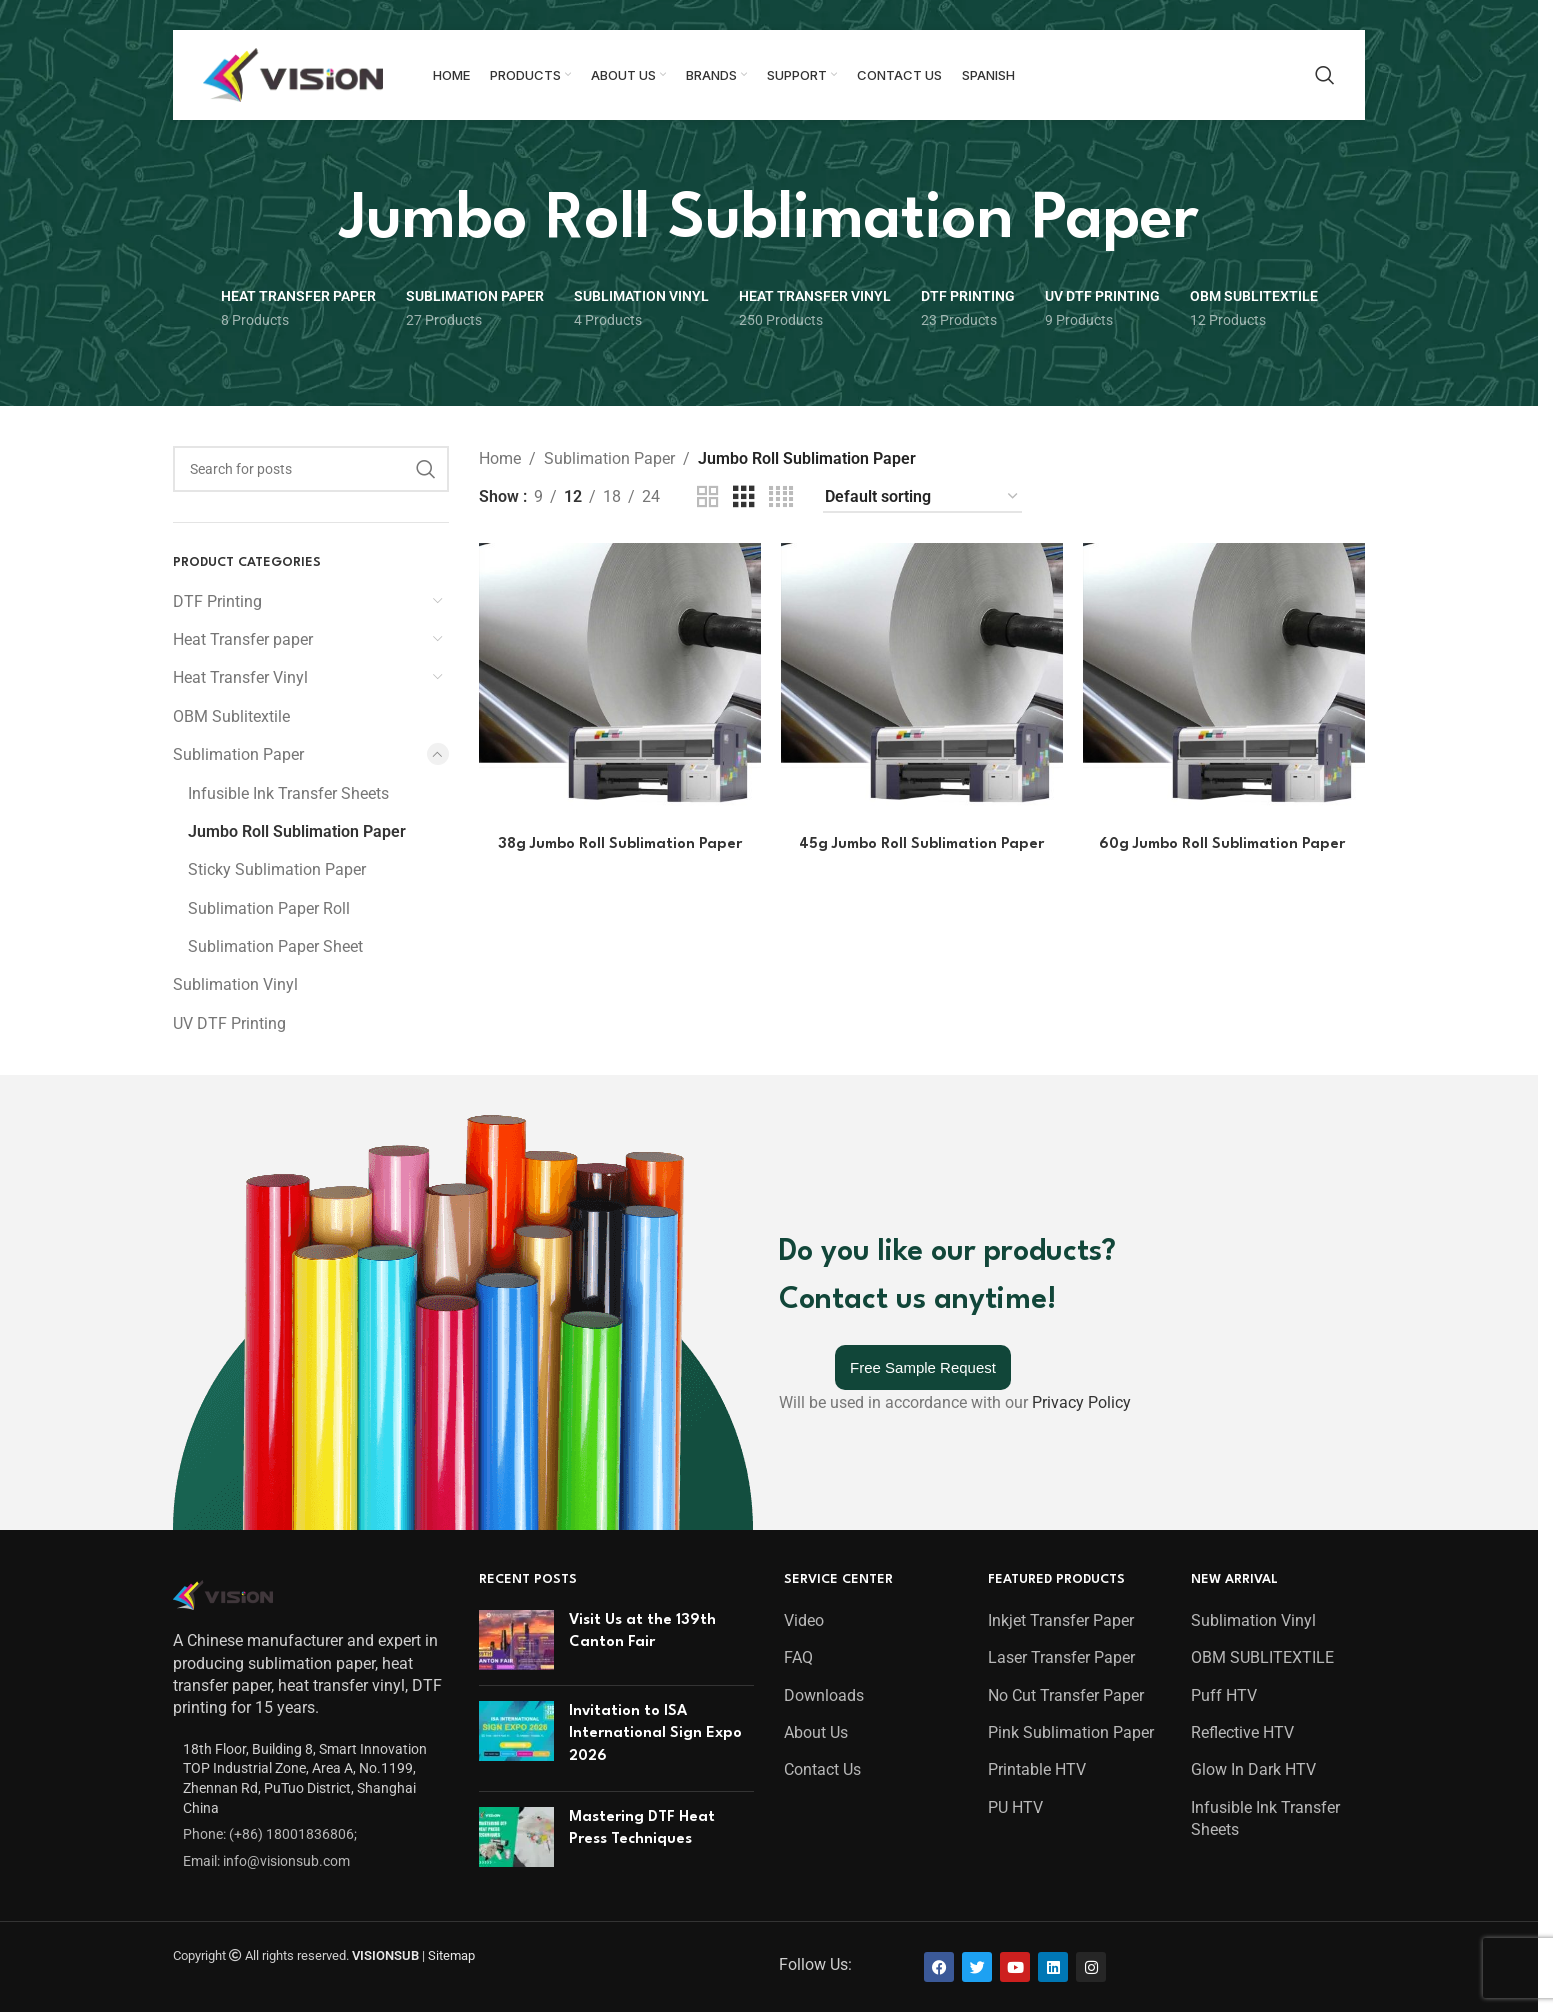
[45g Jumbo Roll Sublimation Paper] (922, 684)
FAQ (798, 1657)
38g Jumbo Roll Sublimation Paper (620, 844)
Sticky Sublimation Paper (277, 869)
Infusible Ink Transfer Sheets (288, 793)
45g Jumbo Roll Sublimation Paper (921, 844)
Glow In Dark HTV (1253, 1769)
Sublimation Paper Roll (269, 908)
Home (500, 458)
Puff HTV (1224, 1695)
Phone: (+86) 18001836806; (270, 1834)
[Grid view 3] (744, 497)
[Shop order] (922, 497)
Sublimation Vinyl (235, 984)
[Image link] (223, 1593)
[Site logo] (293, 73)
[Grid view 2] (708, 497)
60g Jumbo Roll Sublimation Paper (1224, 844)
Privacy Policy (1081, 1402)
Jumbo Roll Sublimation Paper (297, 831)
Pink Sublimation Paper (1071, 1732)
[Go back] (314, 221)
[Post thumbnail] (516, 1640)
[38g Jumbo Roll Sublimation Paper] (620, 684)
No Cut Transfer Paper (1066, 1695)
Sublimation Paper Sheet (275, 946)
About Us (816, 1732)
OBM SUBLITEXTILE (1262, 1657)
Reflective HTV (1242, 1732)
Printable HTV (1037, 1769)
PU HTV (1015, 1807)
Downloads (824, 1695)
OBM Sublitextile (231, 716)
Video (804, 1620)
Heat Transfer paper (243, 639)
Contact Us (822, 1769)
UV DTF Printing (229, 1023)
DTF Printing (217, 601)
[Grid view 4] (781, 497)
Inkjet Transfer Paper (1061, 1620)
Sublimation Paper (238, 754)
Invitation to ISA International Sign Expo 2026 (655, 1734)
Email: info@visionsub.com (266, 1861)
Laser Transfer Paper (1061, 1657)
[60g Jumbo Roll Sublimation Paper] (1224, 684)
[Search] (1325, 75)
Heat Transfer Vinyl (240, 677)
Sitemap (451, 1955)
